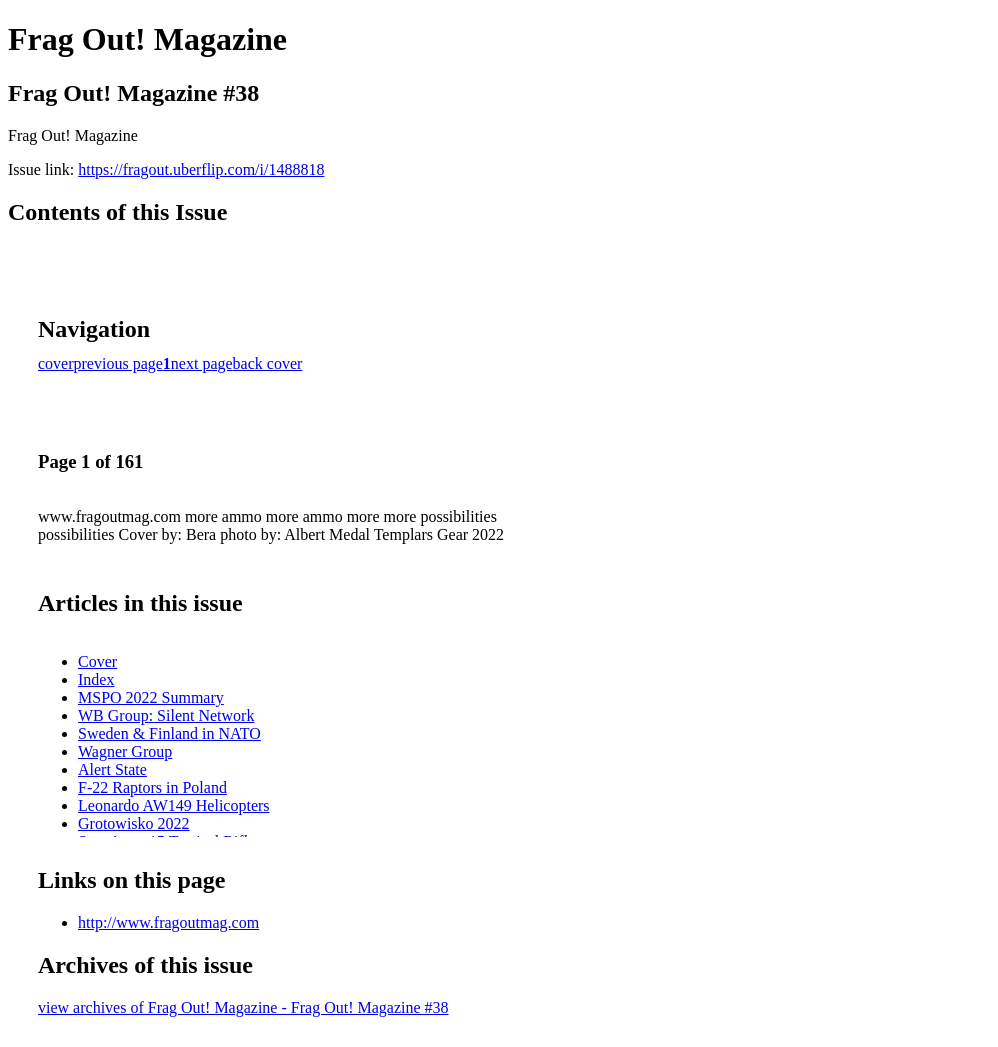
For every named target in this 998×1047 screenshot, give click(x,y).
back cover (268, 363)
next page (202, 363)
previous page (118, 363)
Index (96, 679)
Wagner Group (125, 751)
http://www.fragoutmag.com (168, 922)
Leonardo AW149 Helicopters (174, 805)
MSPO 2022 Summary (151, 697)
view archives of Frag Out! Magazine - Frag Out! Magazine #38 (243, 1007)
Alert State (112, 769)
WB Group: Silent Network (166, 715)
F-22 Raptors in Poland (152, 787)
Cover (97, 661)
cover (56, 363)
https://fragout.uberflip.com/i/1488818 (201, 169)
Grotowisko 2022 (134, 823)
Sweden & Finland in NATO (169, 733)
